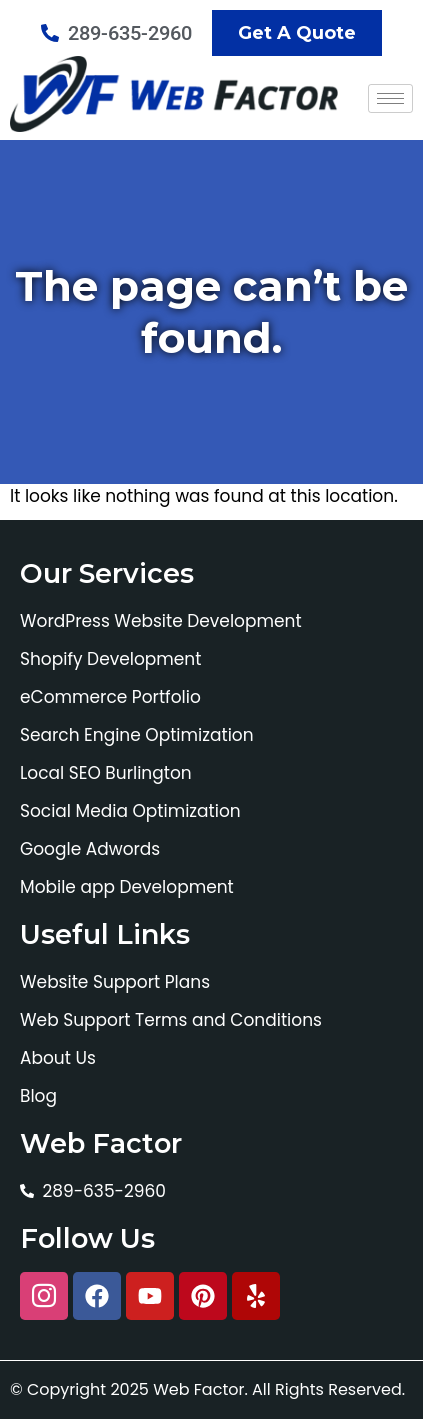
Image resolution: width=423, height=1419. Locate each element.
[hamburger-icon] (390, 98)
